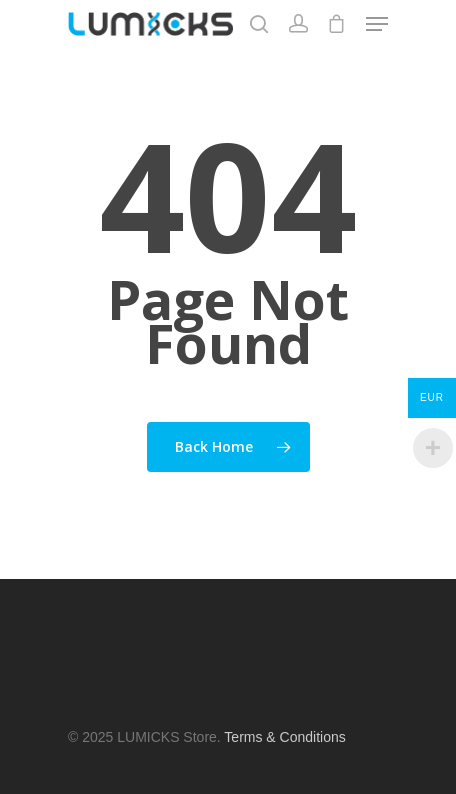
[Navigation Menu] (377, 24)
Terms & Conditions (284, 737)
